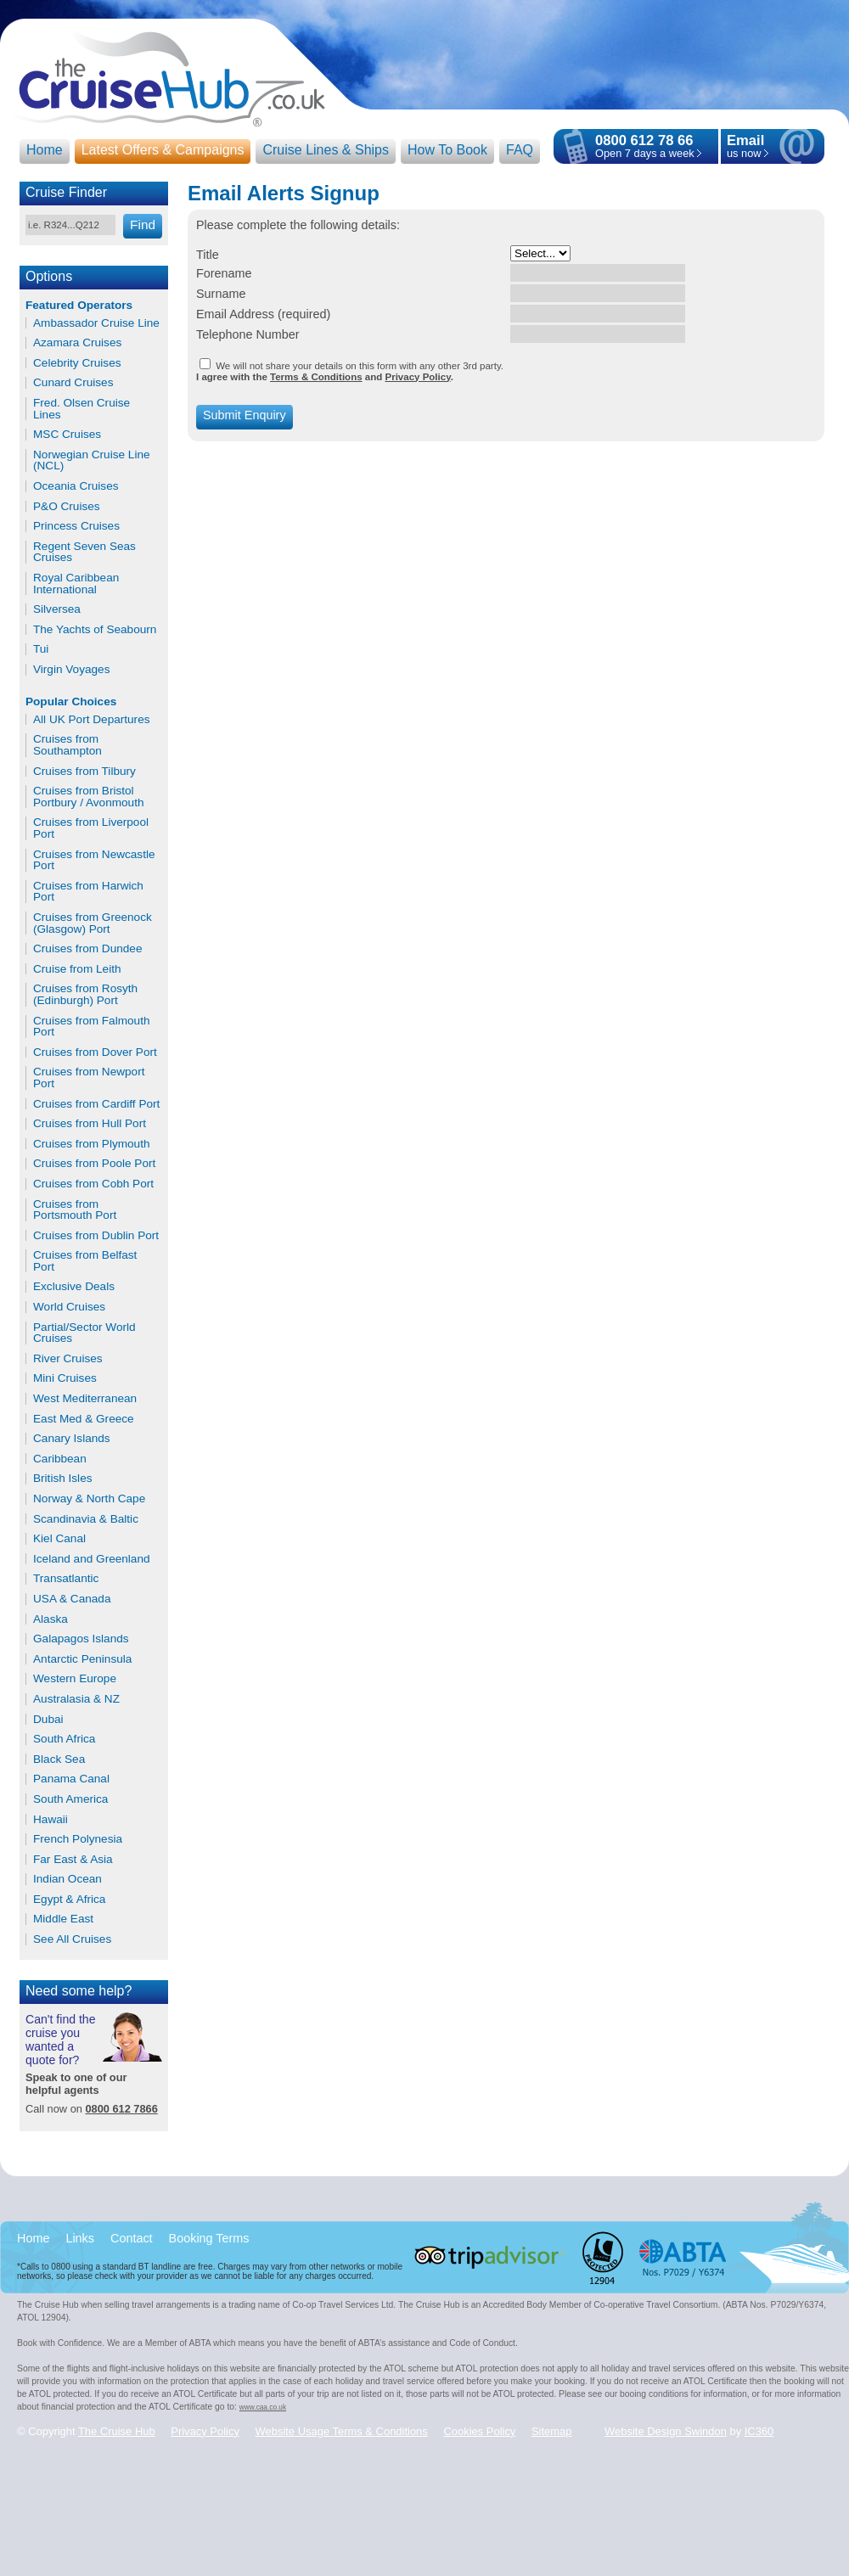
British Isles (63, 1478)
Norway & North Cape (89, 1499)
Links (79, 2238)
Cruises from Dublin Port (96, 1236)
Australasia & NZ (76, 1699)
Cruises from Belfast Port (85, 1260)
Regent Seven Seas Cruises (84, 552)
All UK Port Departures (91, 720)
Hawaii (50, 1820)
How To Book (447, 150)
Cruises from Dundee (87, 949)
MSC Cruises (67, 435)
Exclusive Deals (74, 1287)
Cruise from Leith (77, 969)
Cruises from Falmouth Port (91, 1026)
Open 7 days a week (644, 153)
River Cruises (68, 1359)
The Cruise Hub (116, 2431)
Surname (220, 293)
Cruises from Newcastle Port (94, 860)
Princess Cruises (76, 526)
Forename (224, 273)
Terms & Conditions (316, 377)
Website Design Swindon (665, 2431)
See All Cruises (72, 1939)
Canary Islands (71, 1439)
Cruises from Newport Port (88, 1077)
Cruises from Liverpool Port (91, 828)
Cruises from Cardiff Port (96, 1104)
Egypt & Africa (69, 1899)
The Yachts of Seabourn (94, 630)
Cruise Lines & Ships (325, 150)
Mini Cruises (65, 1378)
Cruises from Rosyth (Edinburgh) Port (85, 994)
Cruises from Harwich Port (88, 891)
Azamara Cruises (77, 343)
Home (44, 150)
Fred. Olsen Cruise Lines (81, 408)
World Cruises (69, 1307)
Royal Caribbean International (76, 583)
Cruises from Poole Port (94, 1164)
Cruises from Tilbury (84, 771)
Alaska (50, 1619)
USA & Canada (71, 1599)
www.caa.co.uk (262, 2407)
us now (745, 147)
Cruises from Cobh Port (93, 1184)
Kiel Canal (59, 1539)
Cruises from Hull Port (89, 1124)
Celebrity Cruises (77, 363)
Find (142, 224)
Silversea (57, 609)
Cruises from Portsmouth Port (74, 1209)
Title (207, 254)
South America (70, 1799)
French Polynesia (77, 1839)
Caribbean (60, 1459)
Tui (40, 649)
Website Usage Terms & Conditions (342, 2431)
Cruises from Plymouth (91, 1144)
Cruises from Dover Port (95, 1052)
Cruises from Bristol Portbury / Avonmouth (88, 796)
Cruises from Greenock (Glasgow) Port (92, 923)
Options (48, 276)
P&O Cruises (66, 507)
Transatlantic (65, 1579)
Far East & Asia (73, 1860)
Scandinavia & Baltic (85, 1519)
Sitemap (551, 2431)
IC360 (759, 2431)
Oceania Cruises (76, 486)
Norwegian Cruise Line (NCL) (91, 460)
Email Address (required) (263, 314)
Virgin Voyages (71, 670)
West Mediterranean (85, 1399)
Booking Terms (209, 2238)
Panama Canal (71, 1779)
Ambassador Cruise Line (96, 323)
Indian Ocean (67, 1879)
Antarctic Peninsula (82, 1659)
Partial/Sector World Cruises (84, 1333)
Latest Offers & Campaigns (163, 150)
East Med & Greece (83, 1419)
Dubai (48, 1720)
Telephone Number (248, 334)
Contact (131, 2238)
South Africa (64, 1739)
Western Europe (74, 1679)
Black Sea (59, 1759)
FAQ (519, 150)
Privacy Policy (417, 377)
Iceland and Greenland (91, 1559)
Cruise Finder (66, 192)
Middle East (63, 1919)
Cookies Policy (479, 2431)
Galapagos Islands (81, 1639)
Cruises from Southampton (67, 744)
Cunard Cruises (73, 383)
